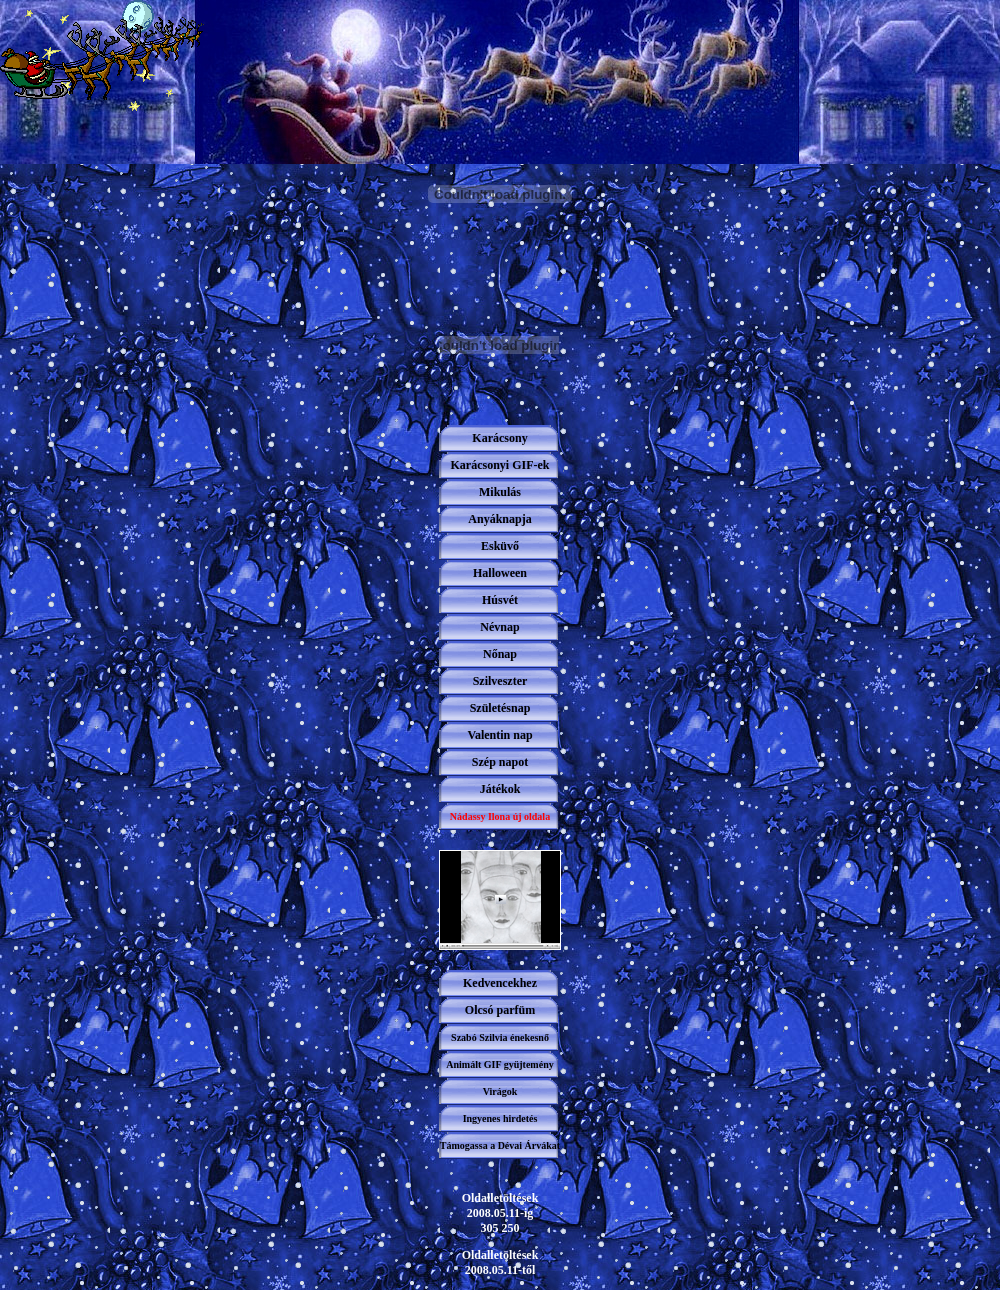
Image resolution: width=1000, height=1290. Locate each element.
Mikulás (500, 492)
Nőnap (500, 654)
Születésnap (500, 708)
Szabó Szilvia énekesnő (500, 1037)
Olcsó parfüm (500, 1010)
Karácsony (499, 438)
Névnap (499, 627)
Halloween (500, 573)
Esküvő (500, 546)
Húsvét (500, 600)
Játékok (500, 789)
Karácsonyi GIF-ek (500, 465)
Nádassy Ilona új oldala (500, 816)
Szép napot (500, 762)
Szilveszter (500, 681)
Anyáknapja (499, 519)
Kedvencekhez (500, 983)
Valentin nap (499, 735)
